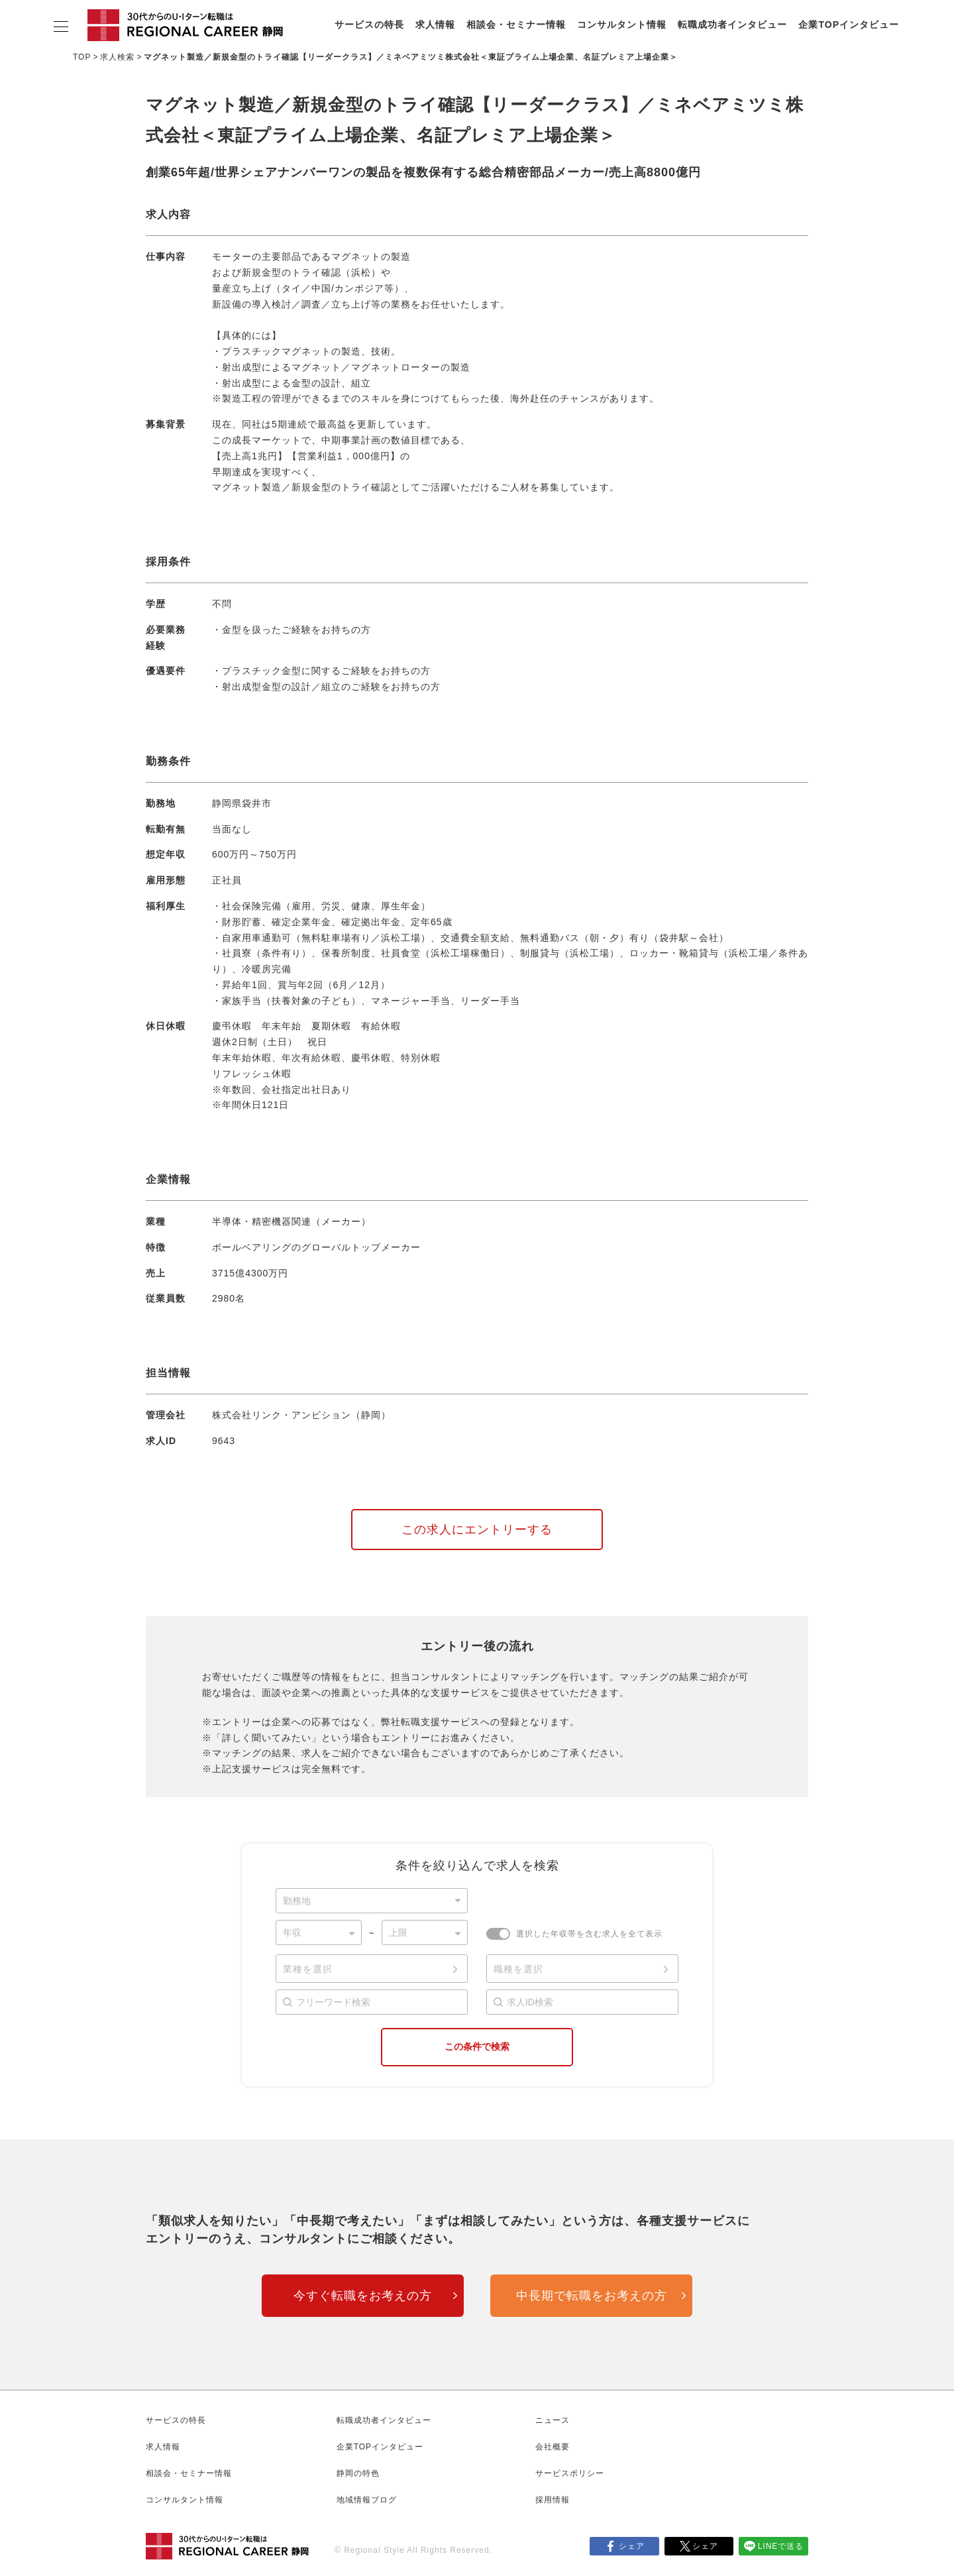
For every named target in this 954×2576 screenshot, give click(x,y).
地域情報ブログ (367, 2499)
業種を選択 (308, 1969)
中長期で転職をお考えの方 (591, 2295)
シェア (632, 2546)
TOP (82, 57)
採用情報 (552, 2499)
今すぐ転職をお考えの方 (362, 2295)
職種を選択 (518, 1969)
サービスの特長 (369, 24)
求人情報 (435, 24)
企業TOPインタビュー (848, 24)
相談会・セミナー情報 (516, 24)
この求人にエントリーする (477, 1529)
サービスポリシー (569, 2473)
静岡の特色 (358, 2473)
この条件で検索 (477, 2046)
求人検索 (117, 57)
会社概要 (552, 2446)
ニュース (552, 2420)
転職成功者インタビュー (732, 24)
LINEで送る (781, 2546)
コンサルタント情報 (621, 24)
